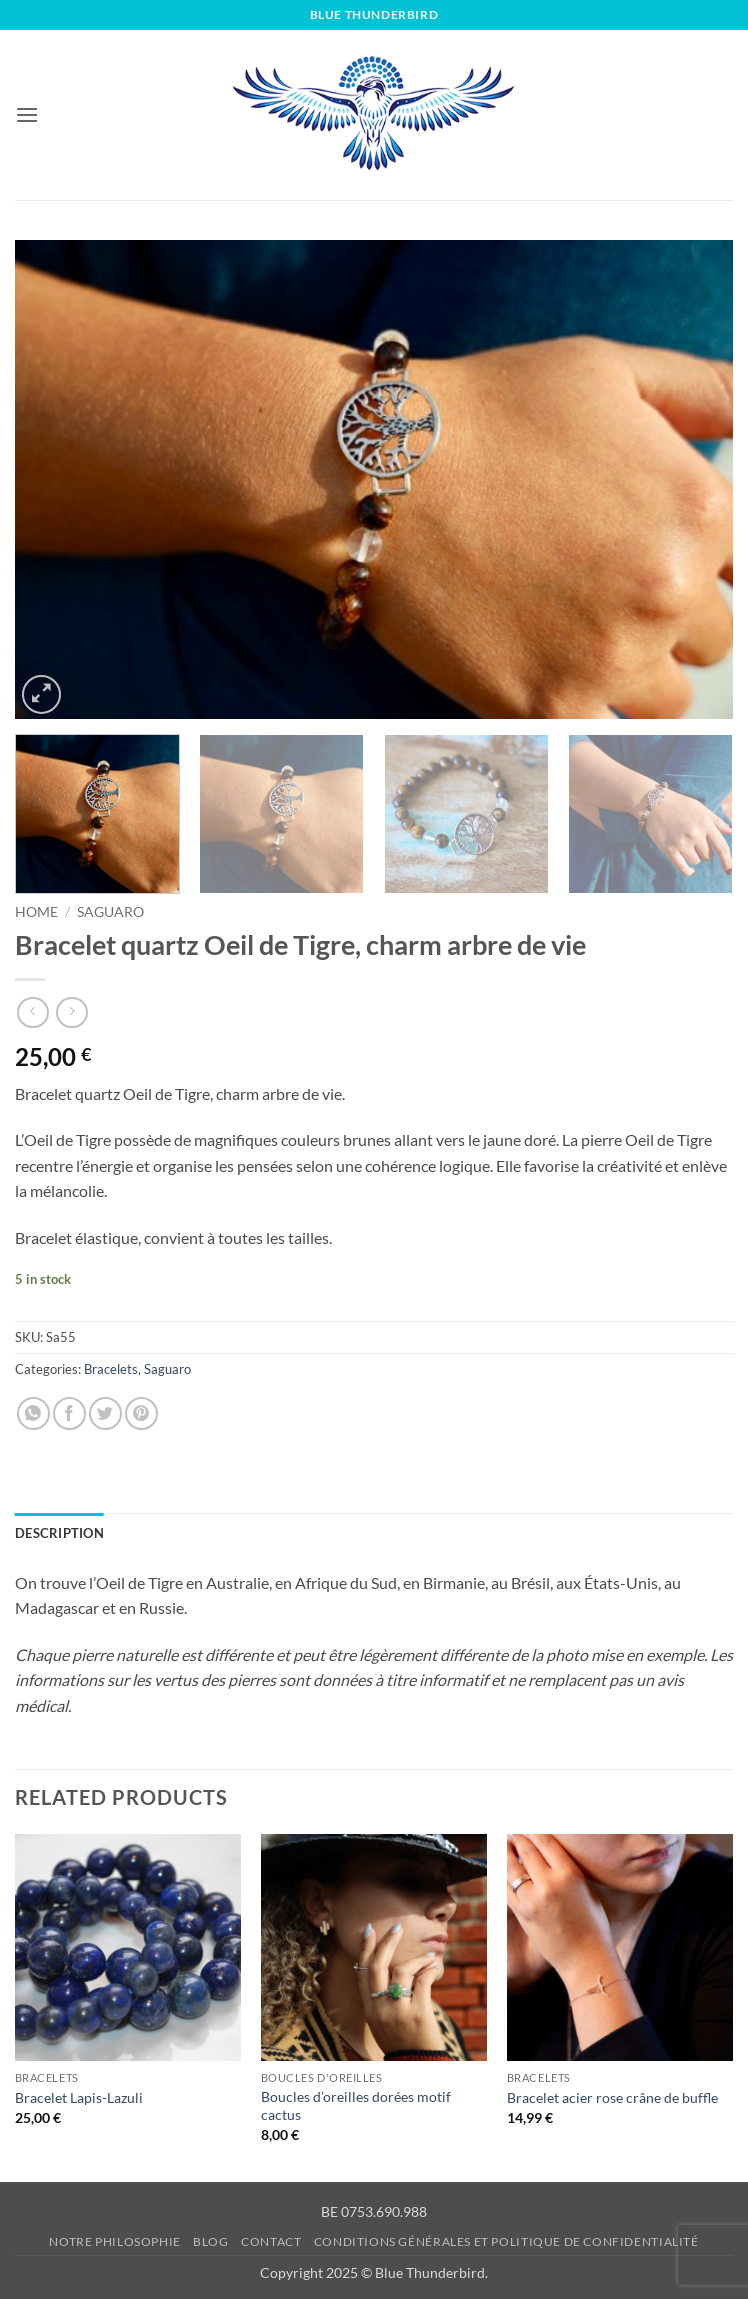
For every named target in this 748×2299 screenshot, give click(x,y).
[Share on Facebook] (69, 1413)
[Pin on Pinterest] (141, 1413)
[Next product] (32, 1012)
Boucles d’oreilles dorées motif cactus (356, 2106)
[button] (27, 114)
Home (36, 912)
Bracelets (111, 1369)
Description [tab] (59, 1533)
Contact (271, 2241)
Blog (210, 2241)
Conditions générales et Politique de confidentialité (506, 2241)
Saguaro (110, 912)
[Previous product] (71, 1012)
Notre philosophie (114, 2241)
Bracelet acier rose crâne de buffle (612, 2097)
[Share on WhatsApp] (33, 1413)
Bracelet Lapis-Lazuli (79, 2097)
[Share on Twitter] (105, 1413)
